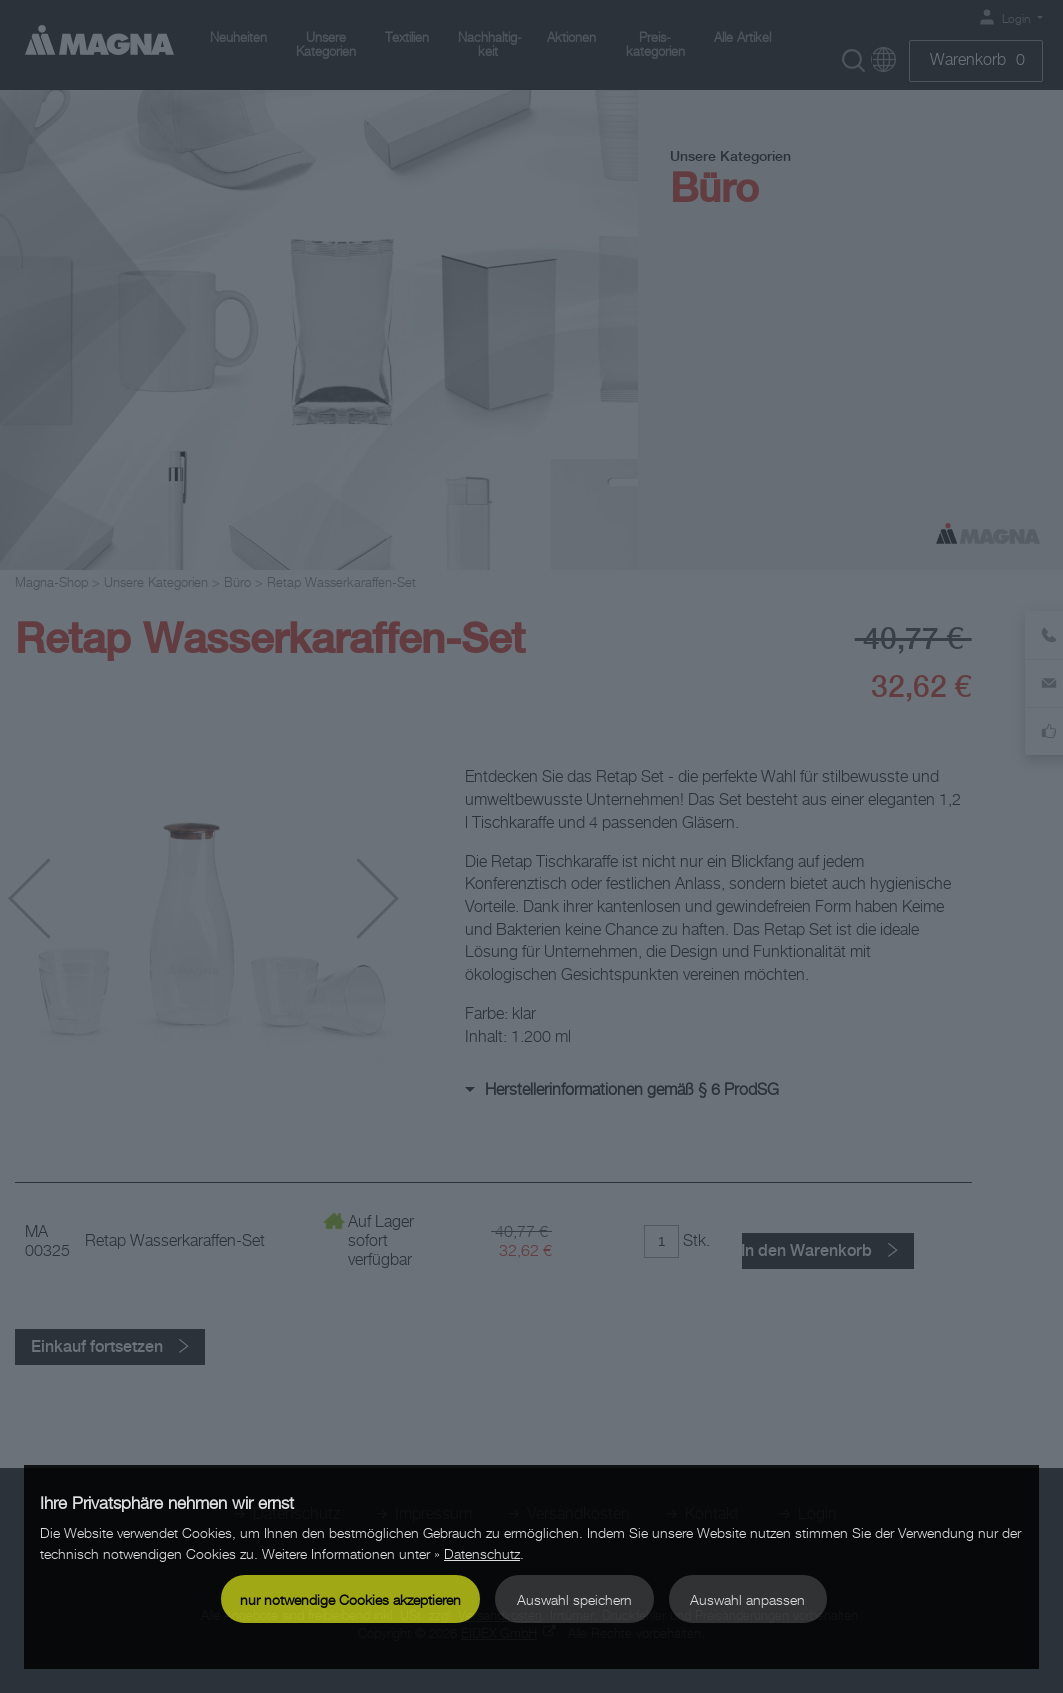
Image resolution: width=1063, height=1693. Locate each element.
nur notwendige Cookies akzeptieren (350, 1599)
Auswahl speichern (574, 1599)
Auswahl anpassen (747, 1599)
